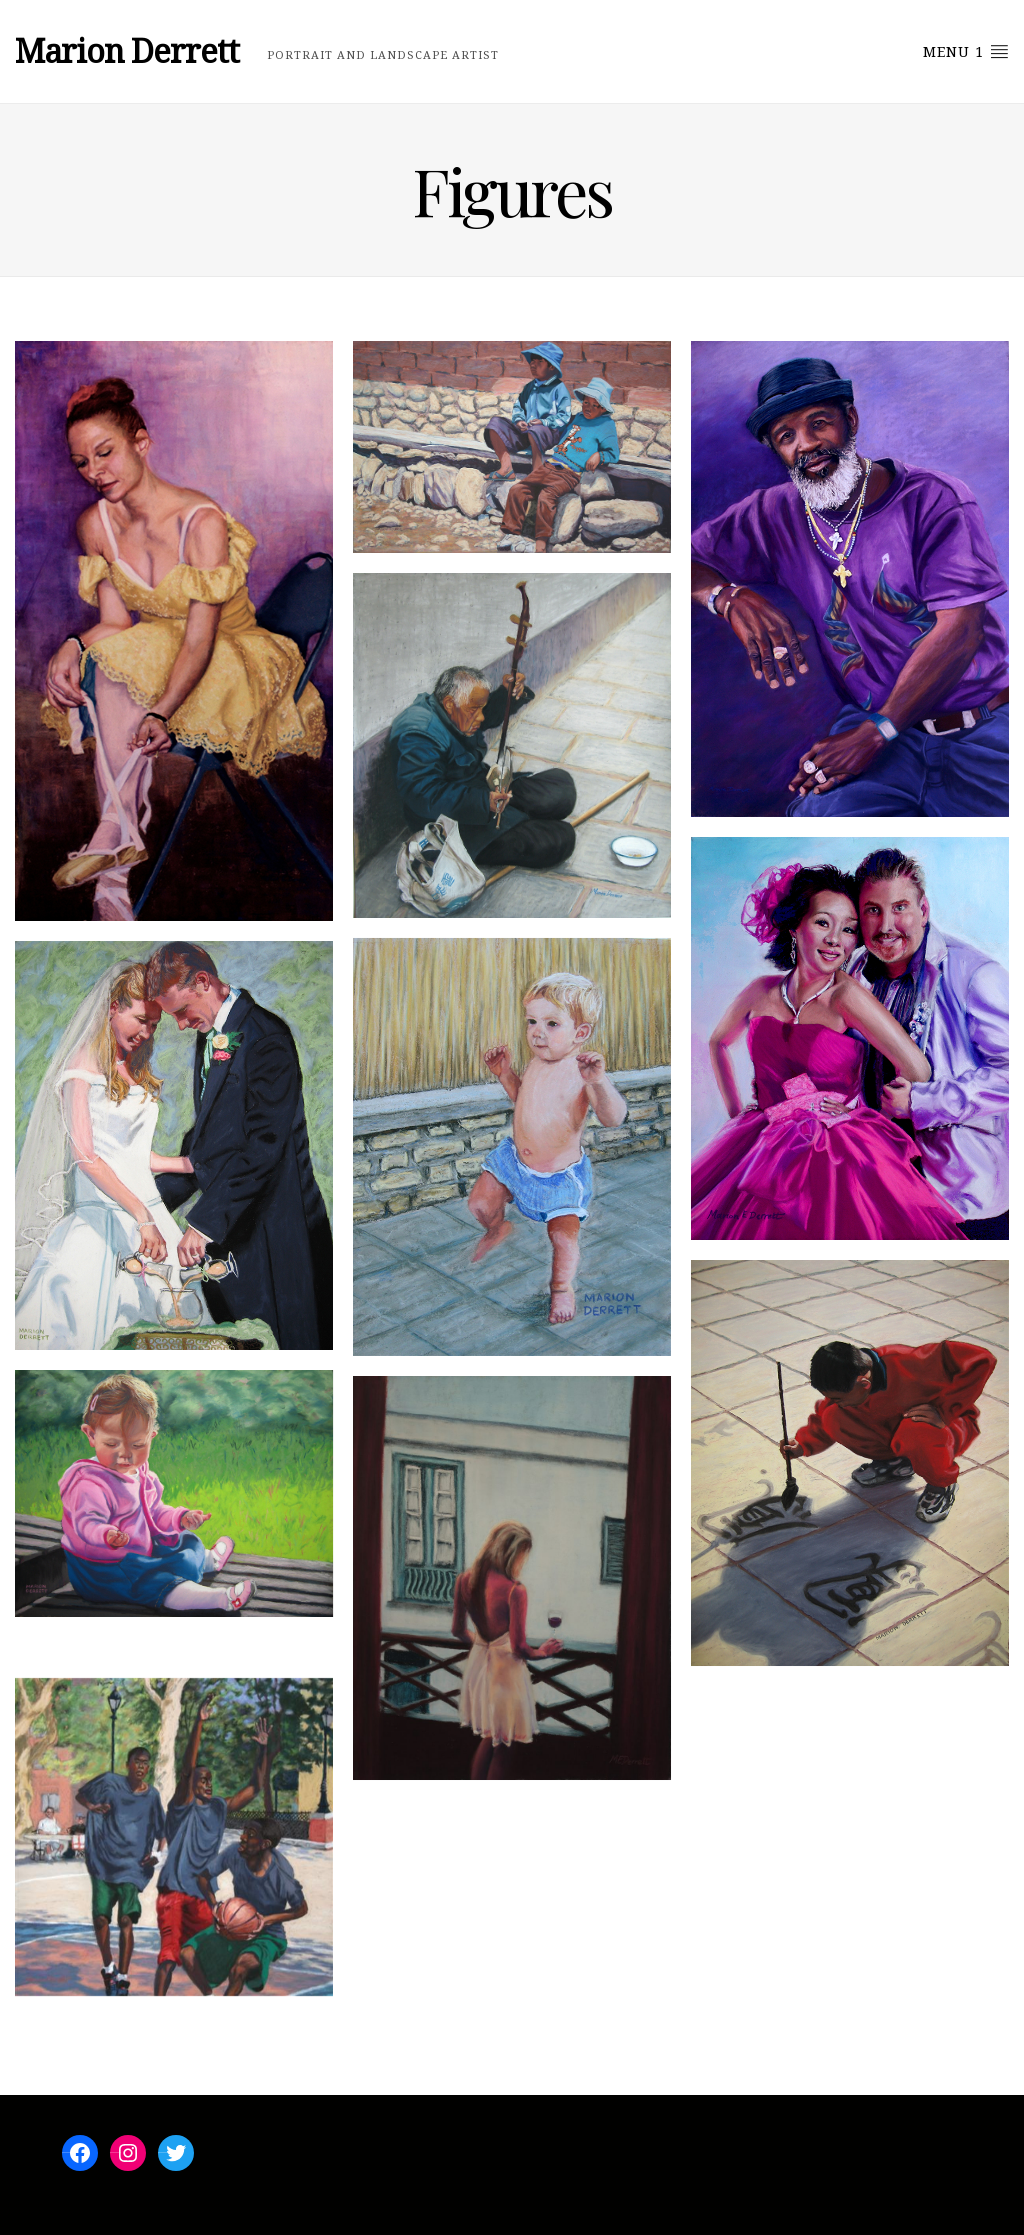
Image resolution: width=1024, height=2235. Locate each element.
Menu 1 (966, 51)
